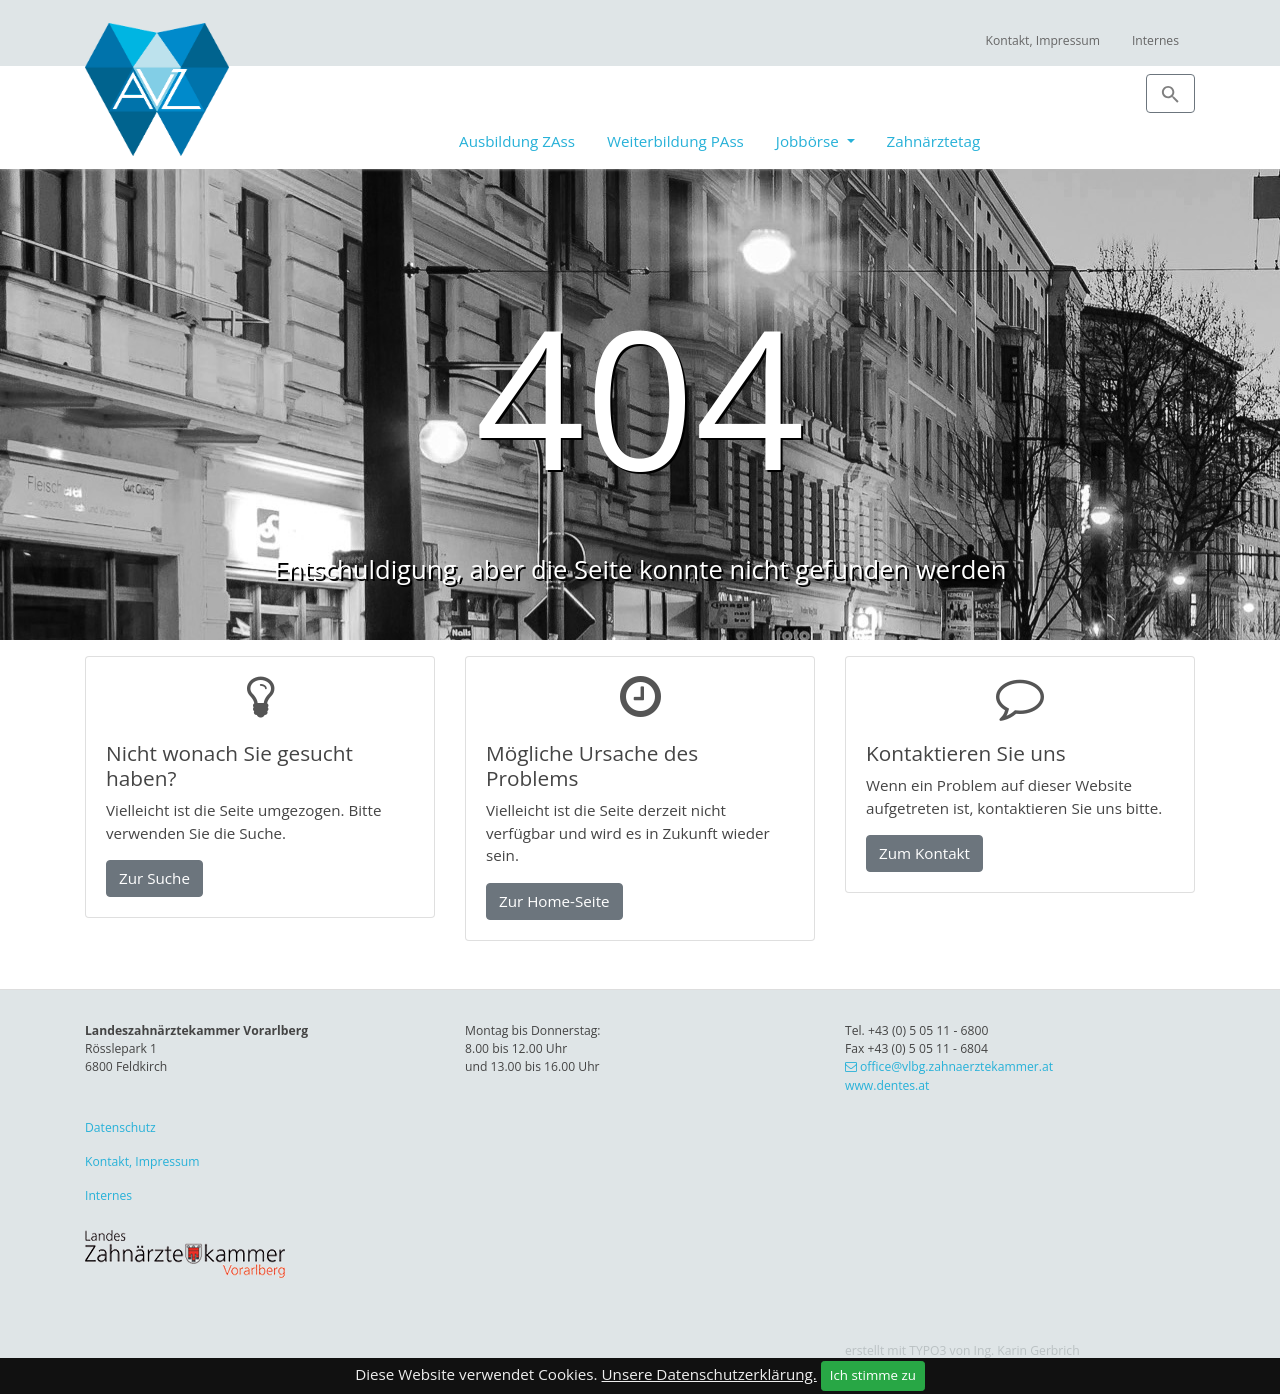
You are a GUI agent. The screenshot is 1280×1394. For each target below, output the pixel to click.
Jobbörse (809, 141)
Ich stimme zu (873, 1375)
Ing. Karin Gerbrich (1027, 1350)
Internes (1155, 40)
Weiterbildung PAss (675, 141)
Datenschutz (120, 1127)
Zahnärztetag (934, 141)
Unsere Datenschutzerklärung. (709, 1374)
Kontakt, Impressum (1042, 40)
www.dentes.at (887, 1085)
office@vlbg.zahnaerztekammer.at (956, 1066)
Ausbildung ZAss (517, 141)
